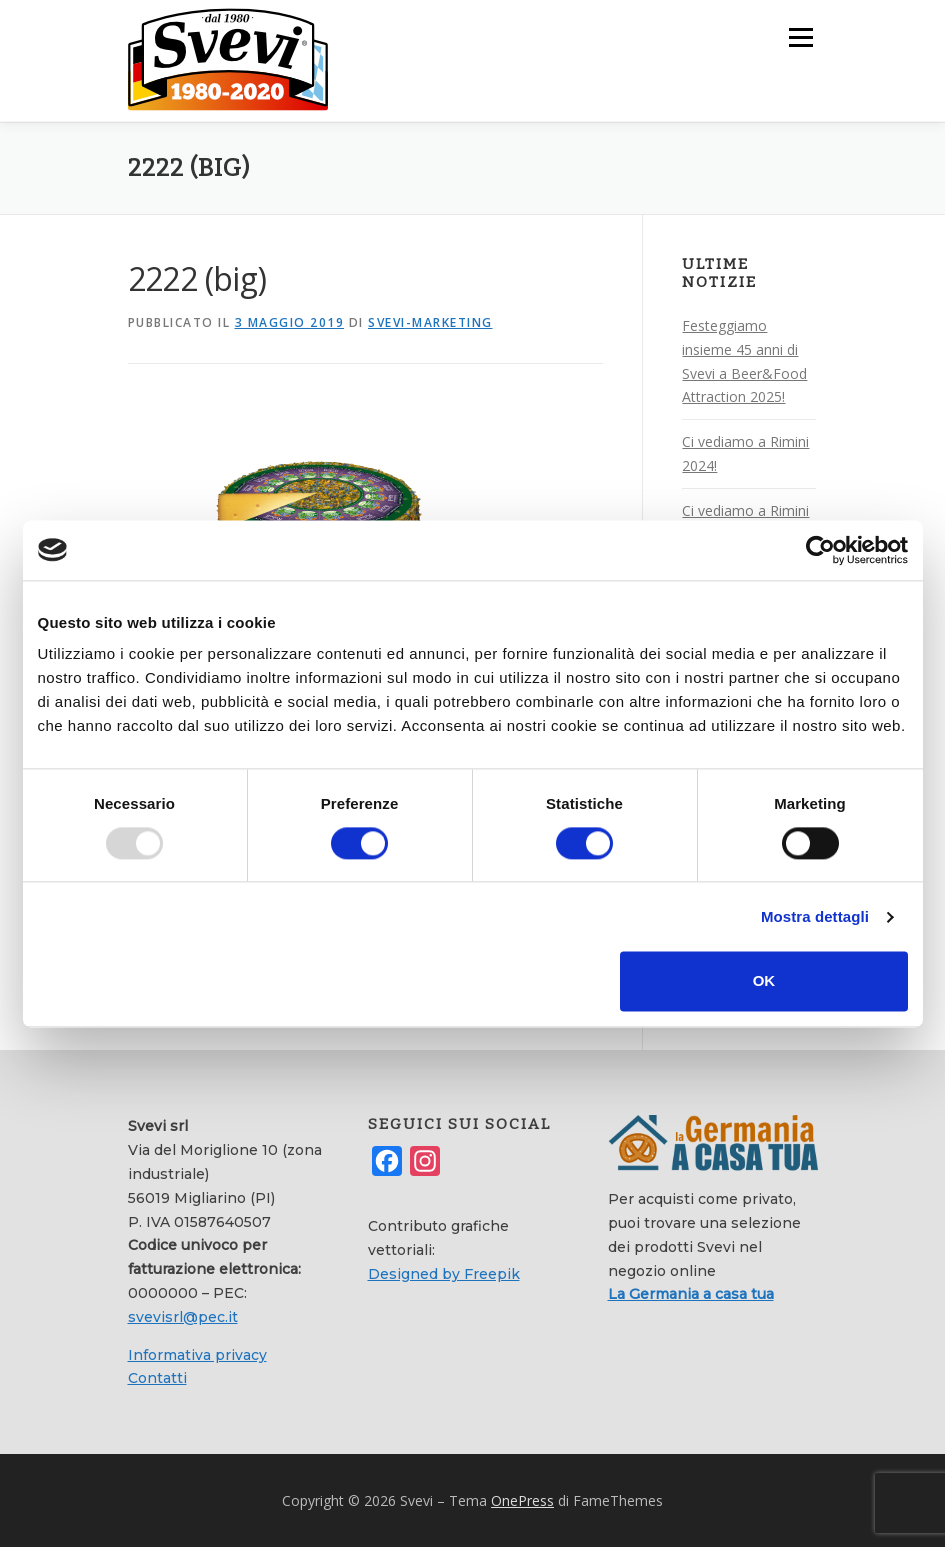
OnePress (522, 1499)
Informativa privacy (197, 1354)
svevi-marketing (430, 321)
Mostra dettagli (815, 916)
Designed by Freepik (444, 1273)
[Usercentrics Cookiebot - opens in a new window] (820, 550)
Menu (800, 37)
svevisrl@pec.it (183, 1316)
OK (764, 981)
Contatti (157, 1378)
